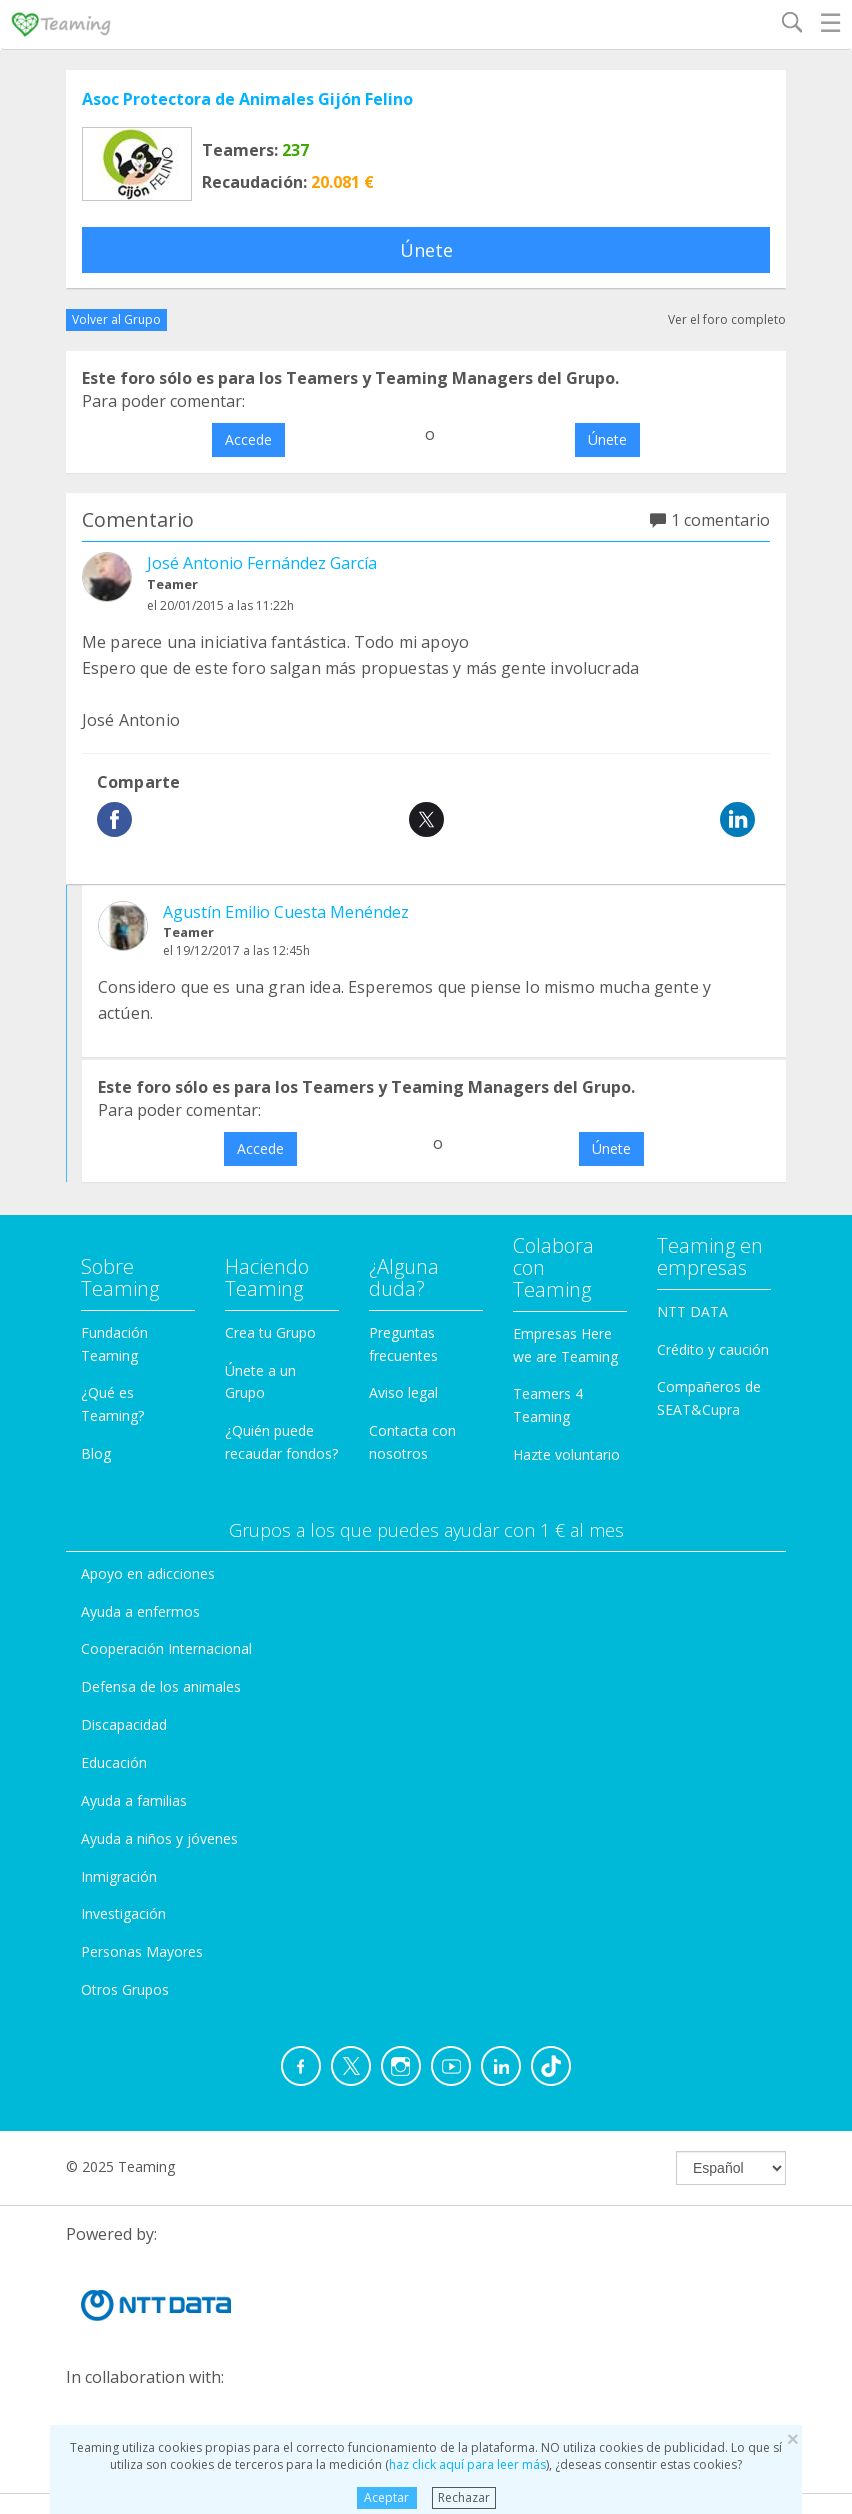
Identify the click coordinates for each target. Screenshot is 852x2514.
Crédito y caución (713, 1349)
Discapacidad (124, 1724)
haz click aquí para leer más (467, 2464)
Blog (96, 1453)
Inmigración (119, 1876)
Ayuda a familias (134, 1800)
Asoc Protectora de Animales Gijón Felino (247, 99)
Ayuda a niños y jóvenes (159, 1838)
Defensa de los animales (161, 1686)
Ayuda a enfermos (140, 1611)
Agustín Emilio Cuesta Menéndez (286, 912)
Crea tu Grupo (270, 1332)
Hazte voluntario (566, 1454)
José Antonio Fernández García (262, 563)
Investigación (123, 1913)
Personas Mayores (142, 1951)
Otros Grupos (125, 1989)
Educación (114, 1762)
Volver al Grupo (116, 319)
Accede (248, 439)
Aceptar (386, 2497)
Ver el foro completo (727, 319)
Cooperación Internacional (166, 1648)
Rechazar (464, 2497)
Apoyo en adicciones (148, 1573)
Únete (426, 250)
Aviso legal (403, 1392)
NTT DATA (692, 1311)
